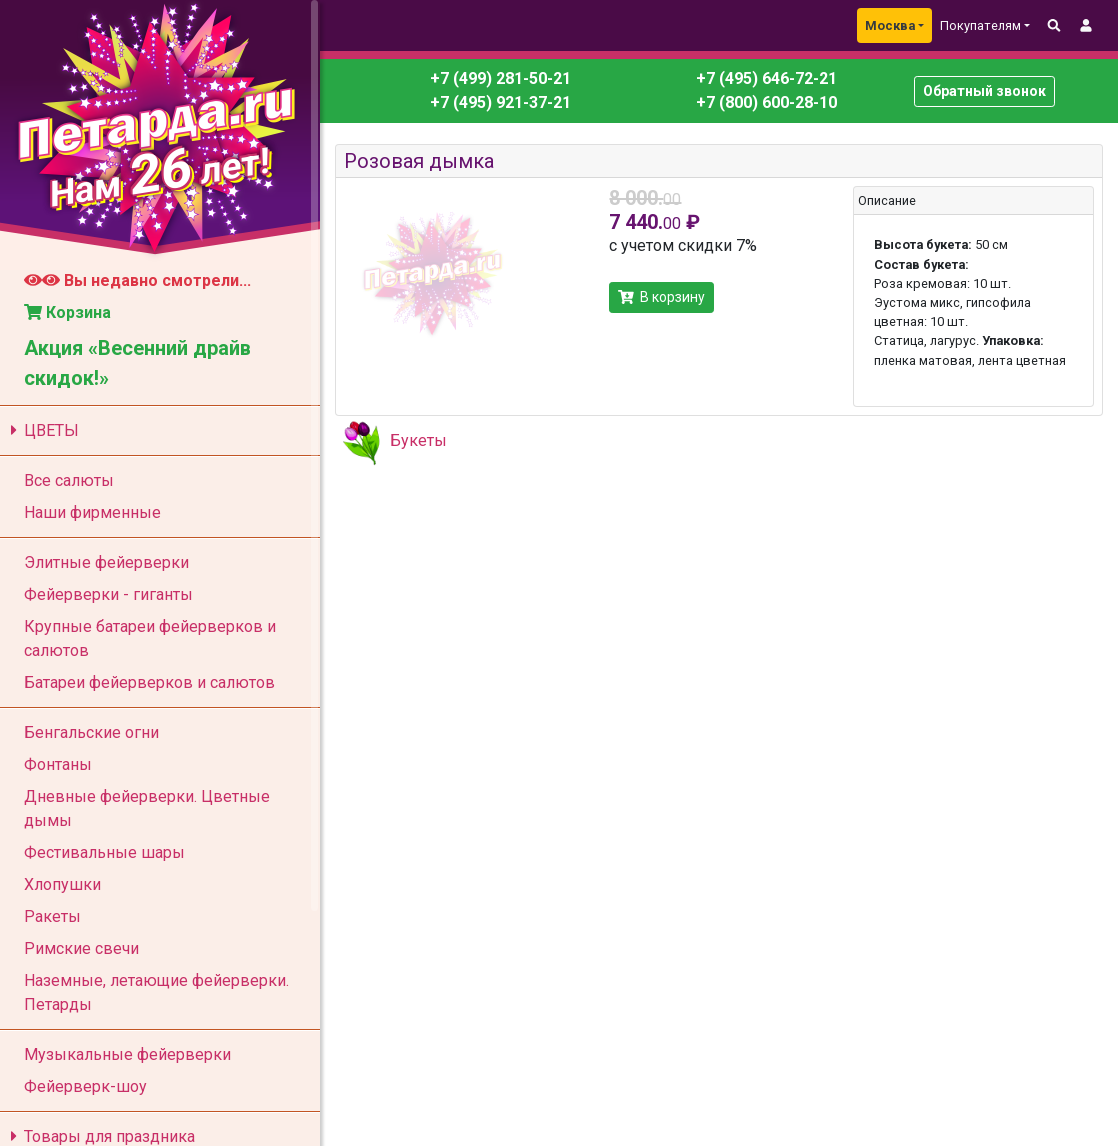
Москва (890, 25)
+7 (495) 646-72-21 (764, 78)
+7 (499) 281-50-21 (500, 78)
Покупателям (980, 25)
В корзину (661, 297)
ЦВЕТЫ (41, 430)
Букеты (418, 440)
